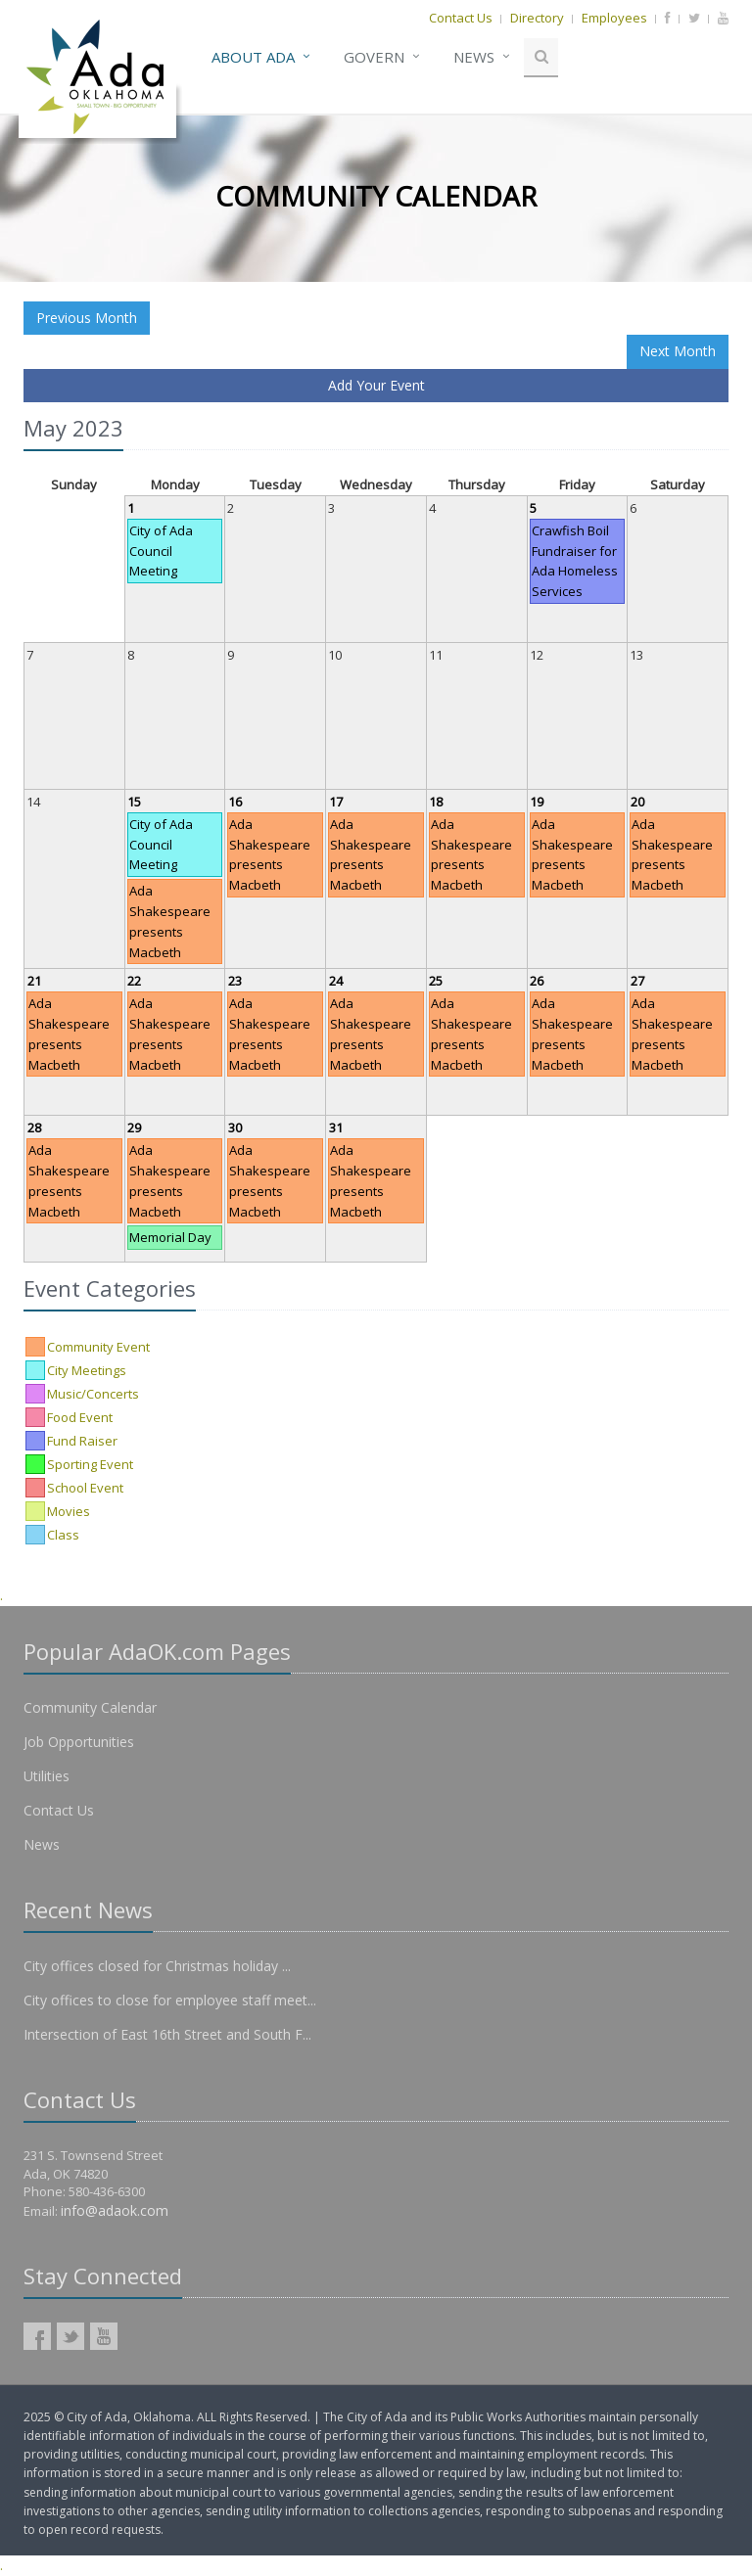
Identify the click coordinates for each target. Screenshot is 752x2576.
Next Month (677, 351)
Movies (68, 1511)
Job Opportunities (79, 1741)
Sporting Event (90, 1464)
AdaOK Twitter (70, 2336)
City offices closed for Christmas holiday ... (157, 1965)
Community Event (98, 1347)
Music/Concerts (93, 1394)
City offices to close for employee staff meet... (170, 2000)
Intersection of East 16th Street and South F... (167, 2034)
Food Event (80, 1417)
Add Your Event (376, 385)
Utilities (47, 1776)
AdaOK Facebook (37, 2336)
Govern (374, 57)
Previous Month (86, 317)
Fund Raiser (82, 1440)
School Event (85, 1487)
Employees (614, 17)
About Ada (253, 57)
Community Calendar (90, 1707)
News (473, 57)
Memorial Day (170, 1237)
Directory (537, 17)
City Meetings (86, 1370)
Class (63, 1534)
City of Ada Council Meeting (161, 551)
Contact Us (461, 17)
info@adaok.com (114, 2210)
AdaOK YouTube (104, 2336)
